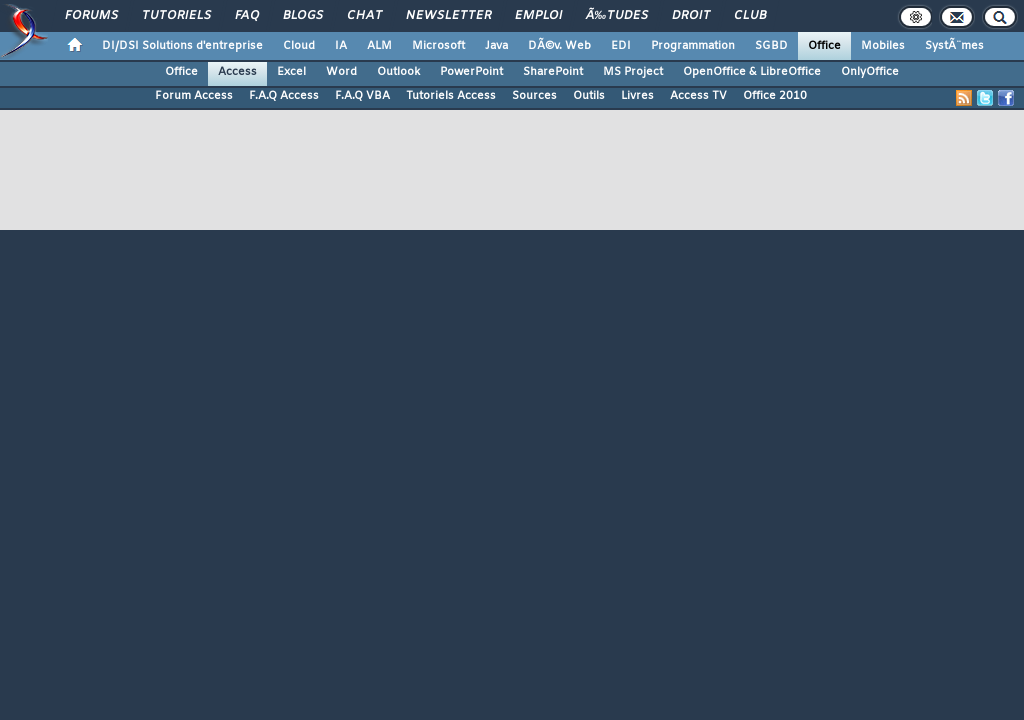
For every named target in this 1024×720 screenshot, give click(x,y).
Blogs (303, 16)
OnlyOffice (870, 72)
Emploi (538, 16)
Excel (291, 72)
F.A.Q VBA (362, 96)
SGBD (771, 46)
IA (341, 46)
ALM (379, 46)
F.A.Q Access (284, 96)
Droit (691, 16)
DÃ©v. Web (559, 46)
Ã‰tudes (617, 16)
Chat (364, 16)
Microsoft (438, 46)
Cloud (299, 46)
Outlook (398, 72)
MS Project (633, 72)
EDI (621, 46)
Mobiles (883, 46)
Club (750, 16)
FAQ (247, 16)
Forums (91, 16)
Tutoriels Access (451, 96)
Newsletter (448, 16)
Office (824, 46)
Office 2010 (775, 96)
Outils (589, 96)
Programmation (693, 46)
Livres (637, 96)
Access (237, 72)
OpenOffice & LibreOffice (752, 72)
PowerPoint (471, 72)
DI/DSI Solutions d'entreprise (182, 46)
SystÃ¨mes (954, 46)
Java (496, 46)
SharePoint (553, 72)
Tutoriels (176, 16)
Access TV (698, 96)
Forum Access (194, 96)
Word (341, 72)
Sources (534, 96)
